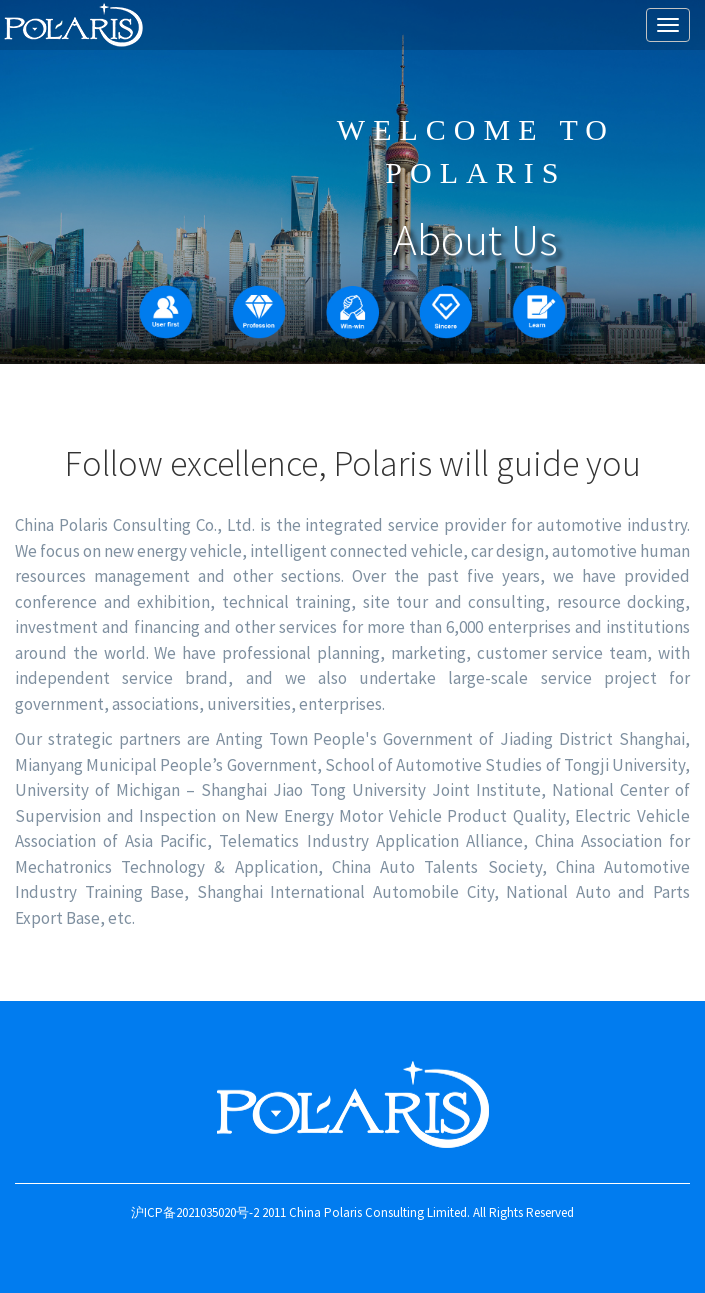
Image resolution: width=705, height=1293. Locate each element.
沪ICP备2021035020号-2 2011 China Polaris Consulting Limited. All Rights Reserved (352, 1212)
